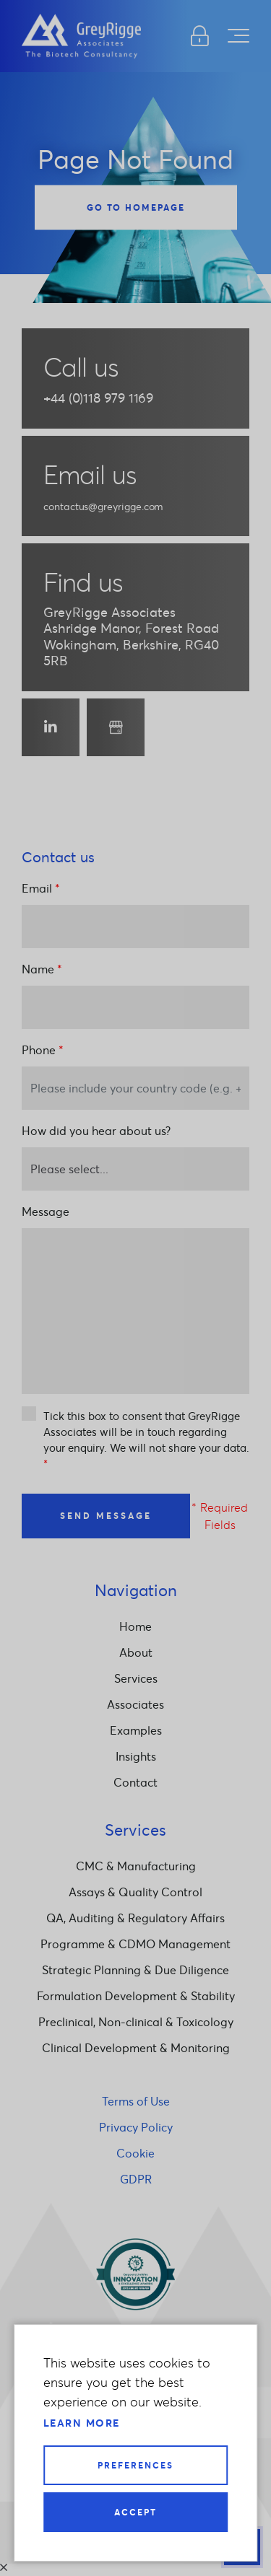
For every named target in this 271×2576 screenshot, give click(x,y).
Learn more (81, 2423)
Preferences (135, 2465)
